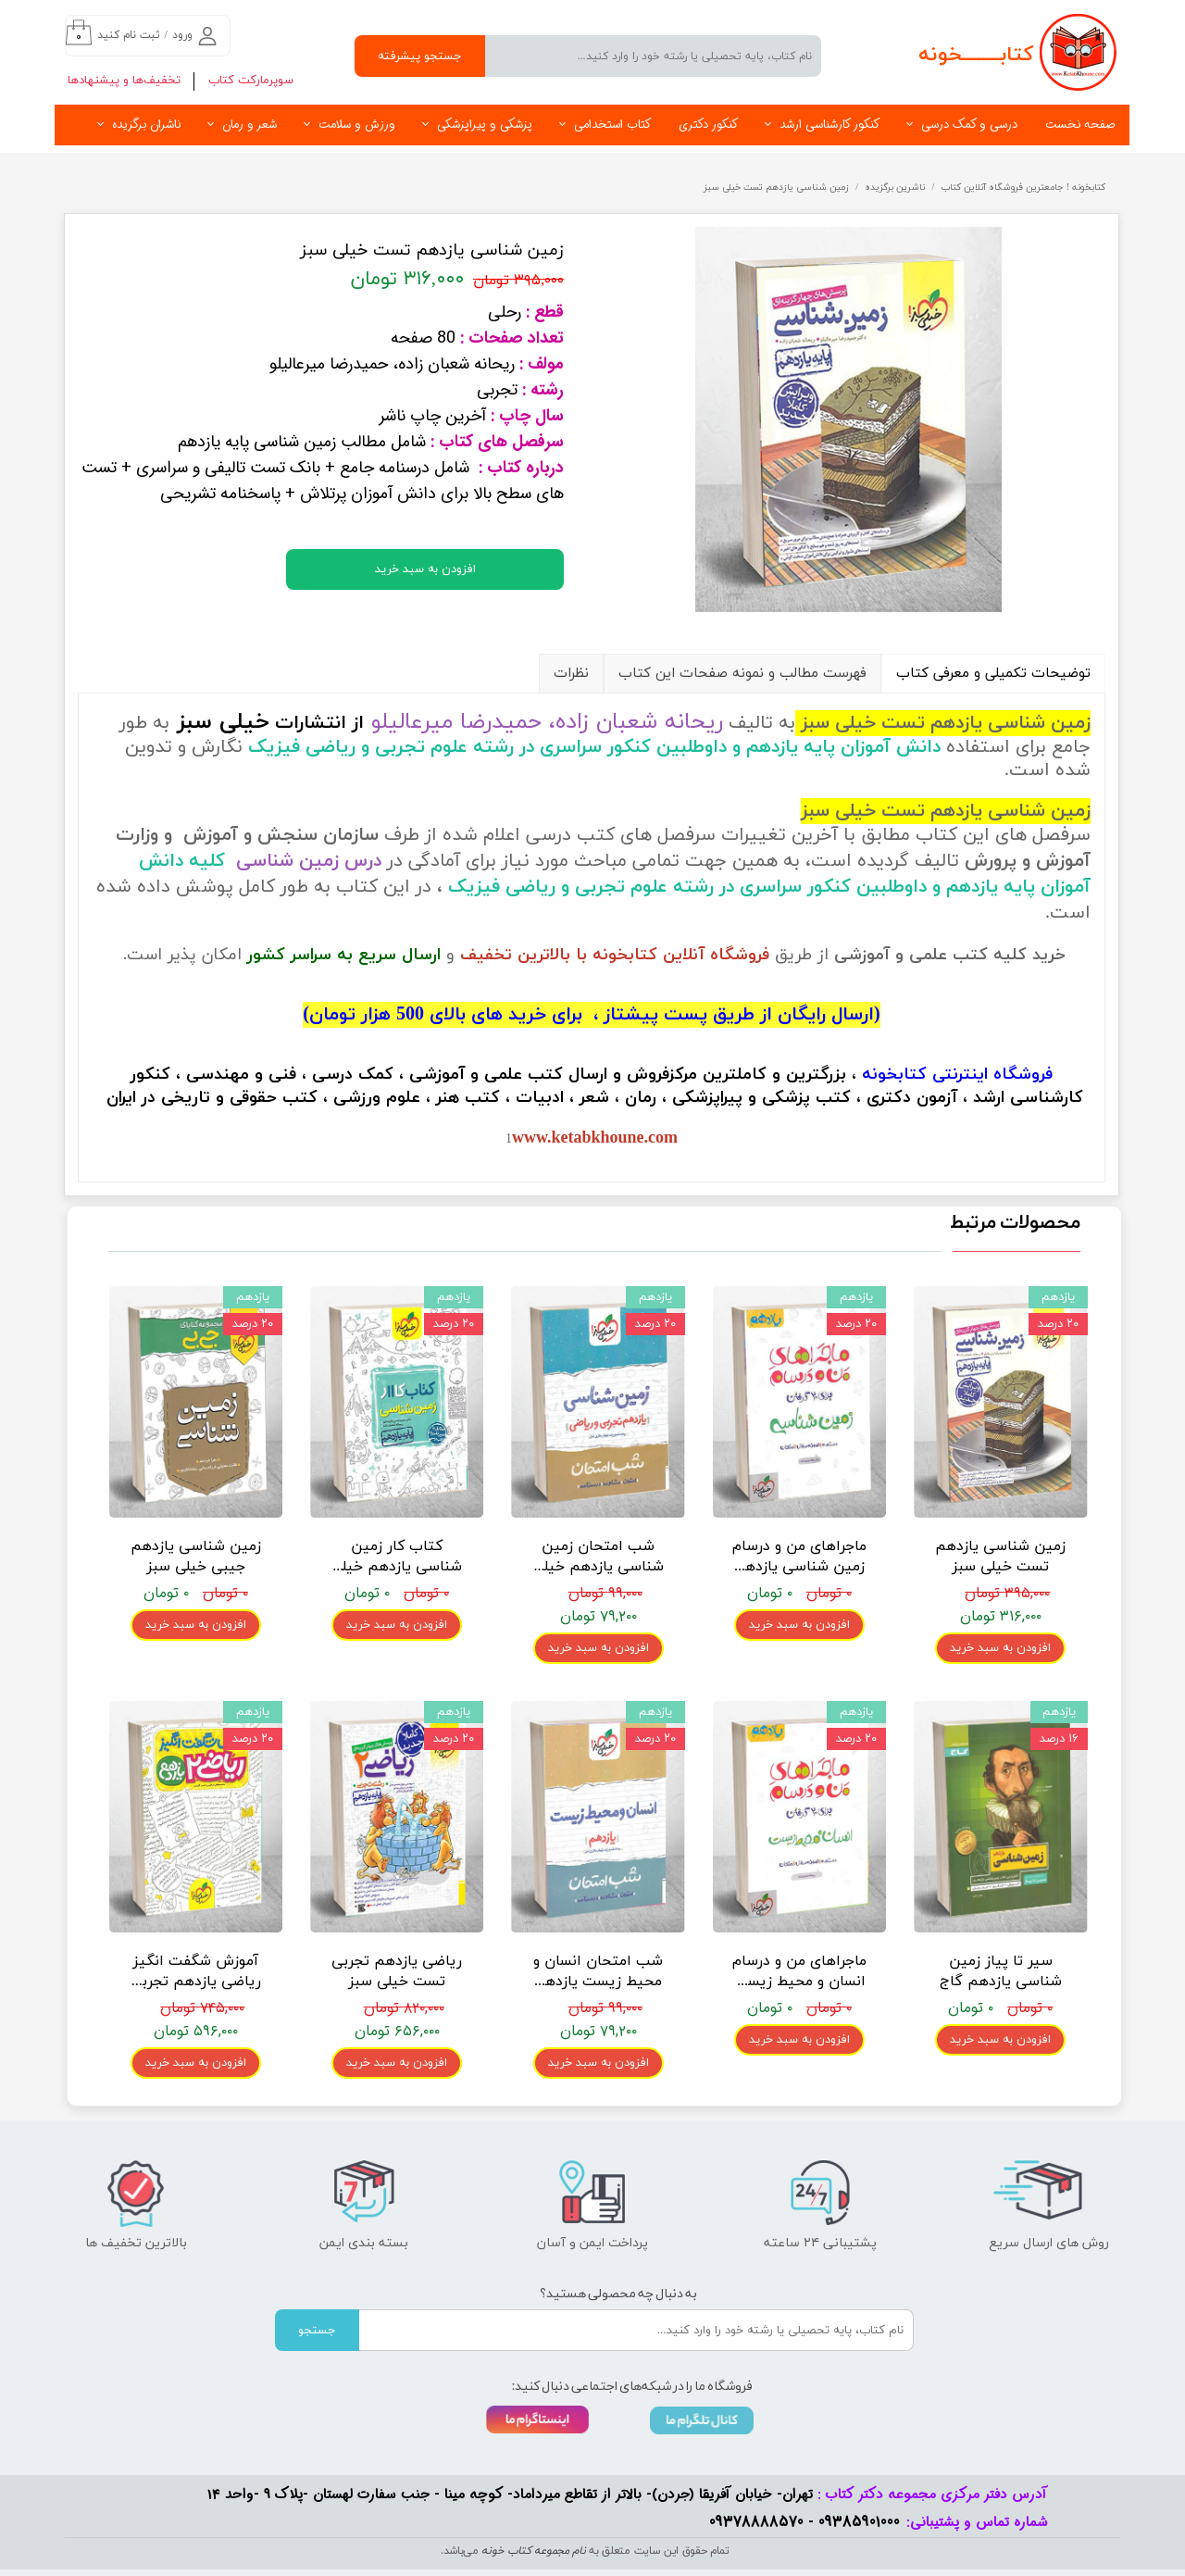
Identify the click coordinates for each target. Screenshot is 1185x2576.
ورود (182, 35)
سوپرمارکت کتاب (250, 80)
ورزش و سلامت (356, 124)
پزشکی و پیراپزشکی (484, 124)
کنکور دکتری (708, 124)
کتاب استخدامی (612, 124)
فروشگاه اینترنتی (992, 1074)
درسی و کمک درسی (969, 124)
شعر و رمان (249, 124)
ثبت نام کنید (128, 35)
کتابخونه (894, 1074)
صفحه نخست (1080, 124)
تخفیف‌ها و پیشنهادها (124, 80)
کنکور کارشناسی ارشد (829, 124)
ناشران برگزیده (146, 124)
